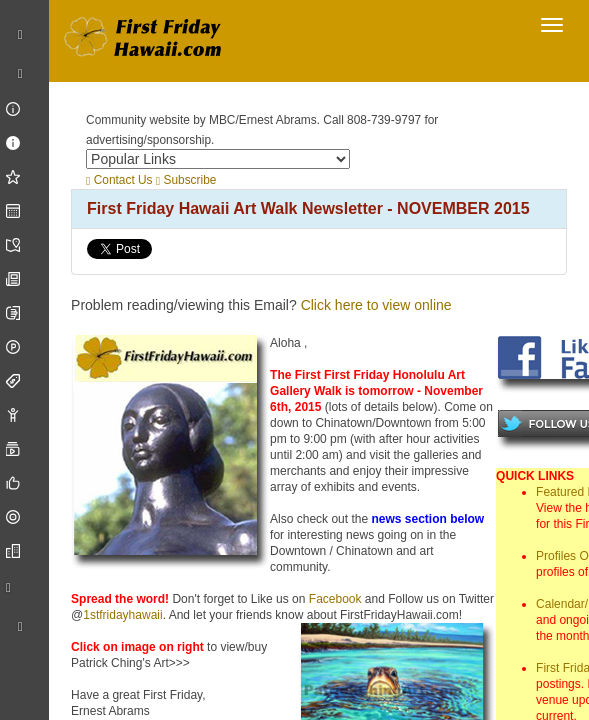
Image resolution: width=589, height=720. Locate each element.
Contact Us (119, 180)
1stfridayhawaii (122, 615)
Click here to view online (376, 305)
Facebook (335, 599)
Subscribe (186, 180)
